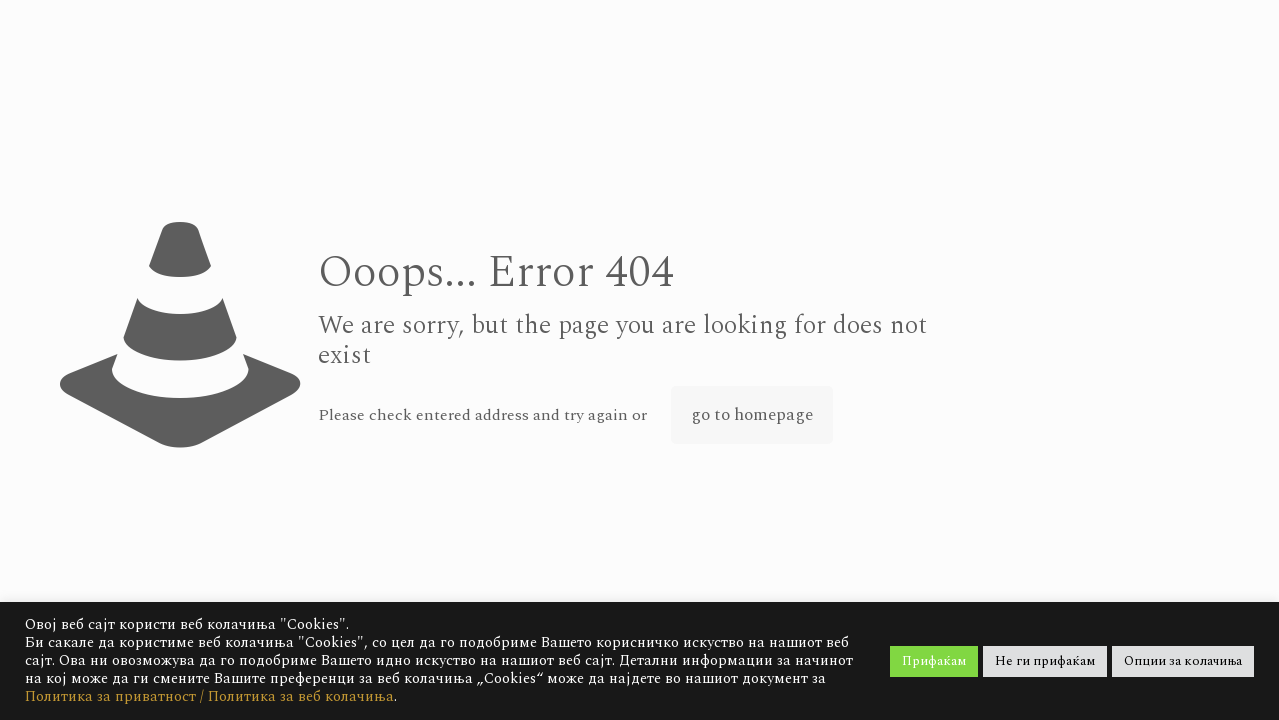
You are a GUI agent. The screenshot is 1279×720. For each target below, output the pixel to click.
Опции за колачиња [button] (1183, 661)
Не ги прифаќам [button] (1045, 661)
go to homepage (752, 415)
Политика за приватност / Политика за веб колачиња (209, 696)
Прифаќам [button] (934, 661)
